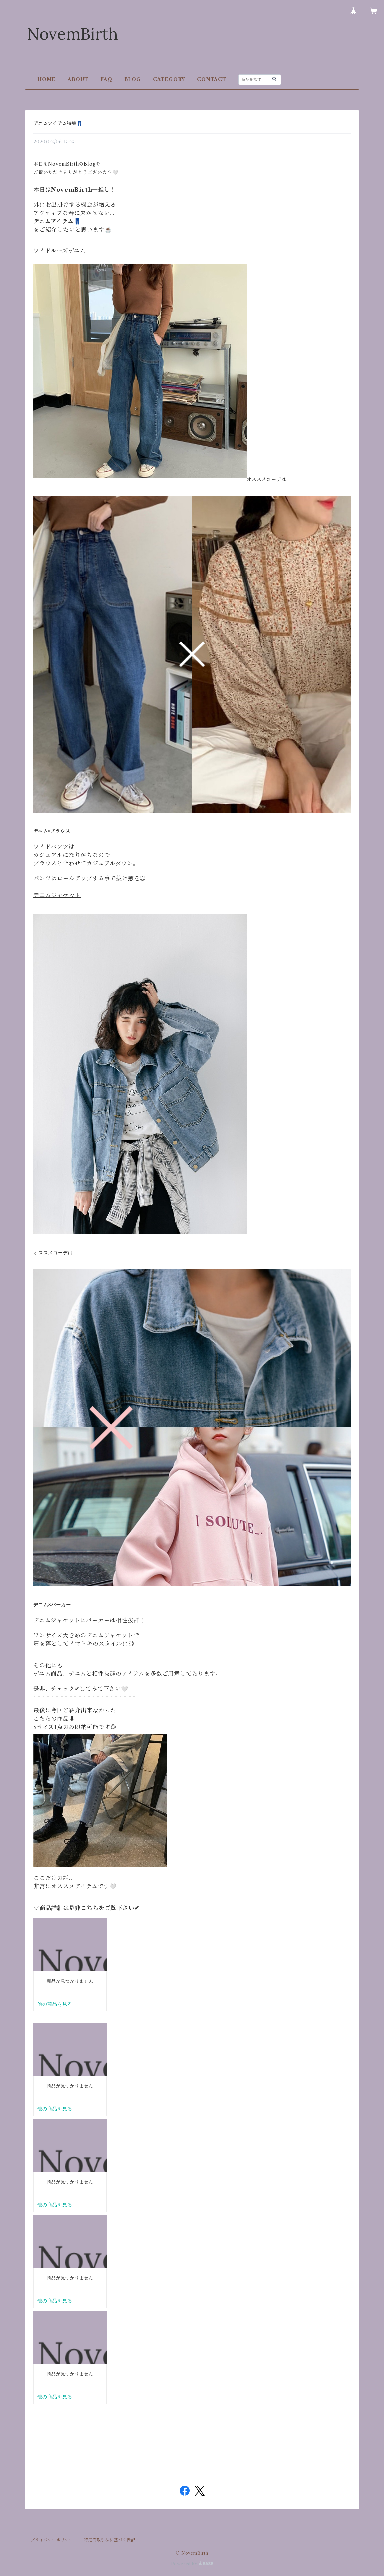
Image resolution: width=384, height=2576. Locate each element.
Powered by (192, 2563)
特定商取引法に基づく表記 (109, 2539)
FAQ (106, 79)
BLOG (132, 79)
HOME (46, 79)
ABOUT (78, 79)
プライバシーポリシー (52, 2539)
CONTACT (211, 79)
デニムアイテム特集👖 (58, 123)
